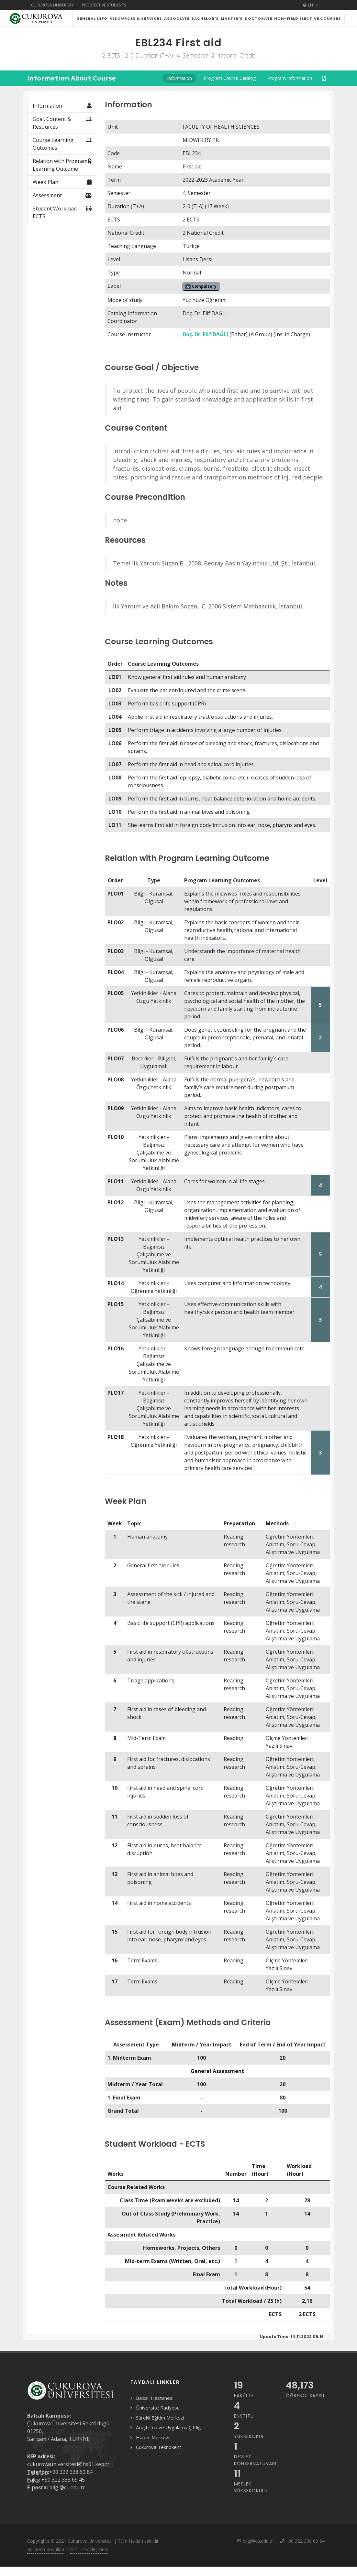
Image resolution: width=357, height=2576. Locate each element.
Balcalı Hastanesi (154, 2414)
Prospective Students (104, 5)
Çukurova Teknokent (158, 2463)
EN (310, 5)
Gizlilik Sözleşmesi (89, 2565)
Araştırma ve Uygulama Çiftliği (169, 2443)
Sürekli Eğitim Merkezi (160, 2434)
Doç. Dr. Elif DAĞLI (205, 350)
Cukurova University (52, 5)
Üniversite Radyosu (158, 2423)
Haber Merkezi (152, 2453)
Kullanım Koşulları (45, 2565)
